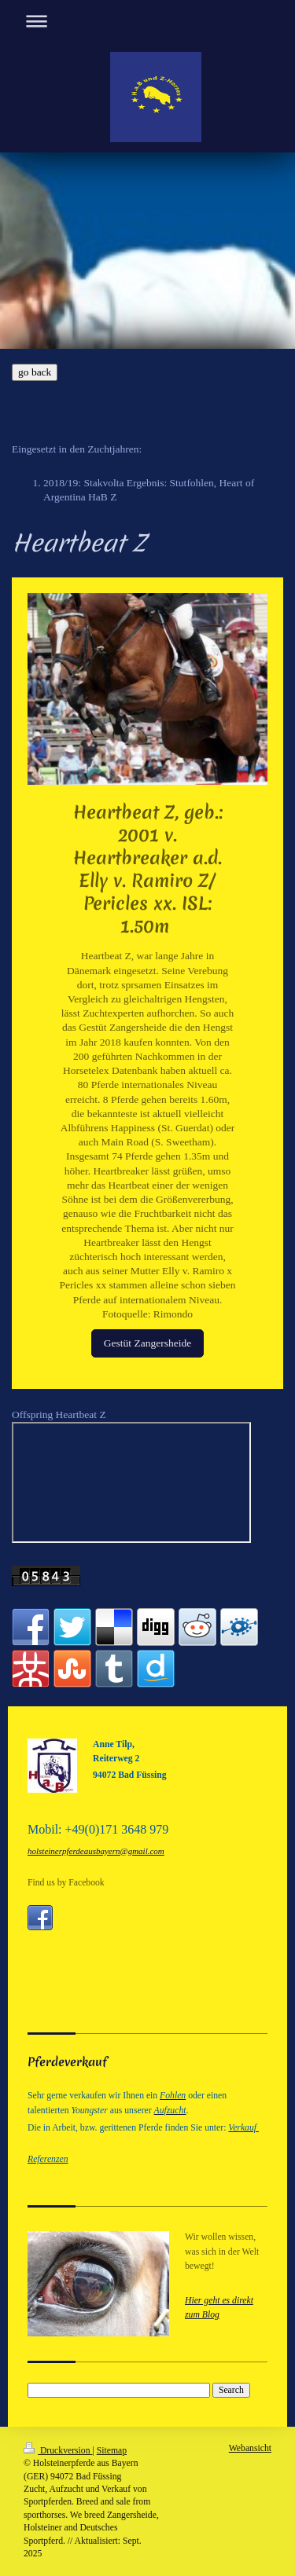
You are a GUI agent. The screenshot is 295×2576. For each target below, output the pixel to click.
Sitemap (112, 2451)
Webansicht (250, 2448)
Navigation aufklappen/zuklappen (147, 21)
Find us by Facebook (66, 1883)
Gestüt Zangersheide (147, 1343)
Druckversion (58, 2451)
